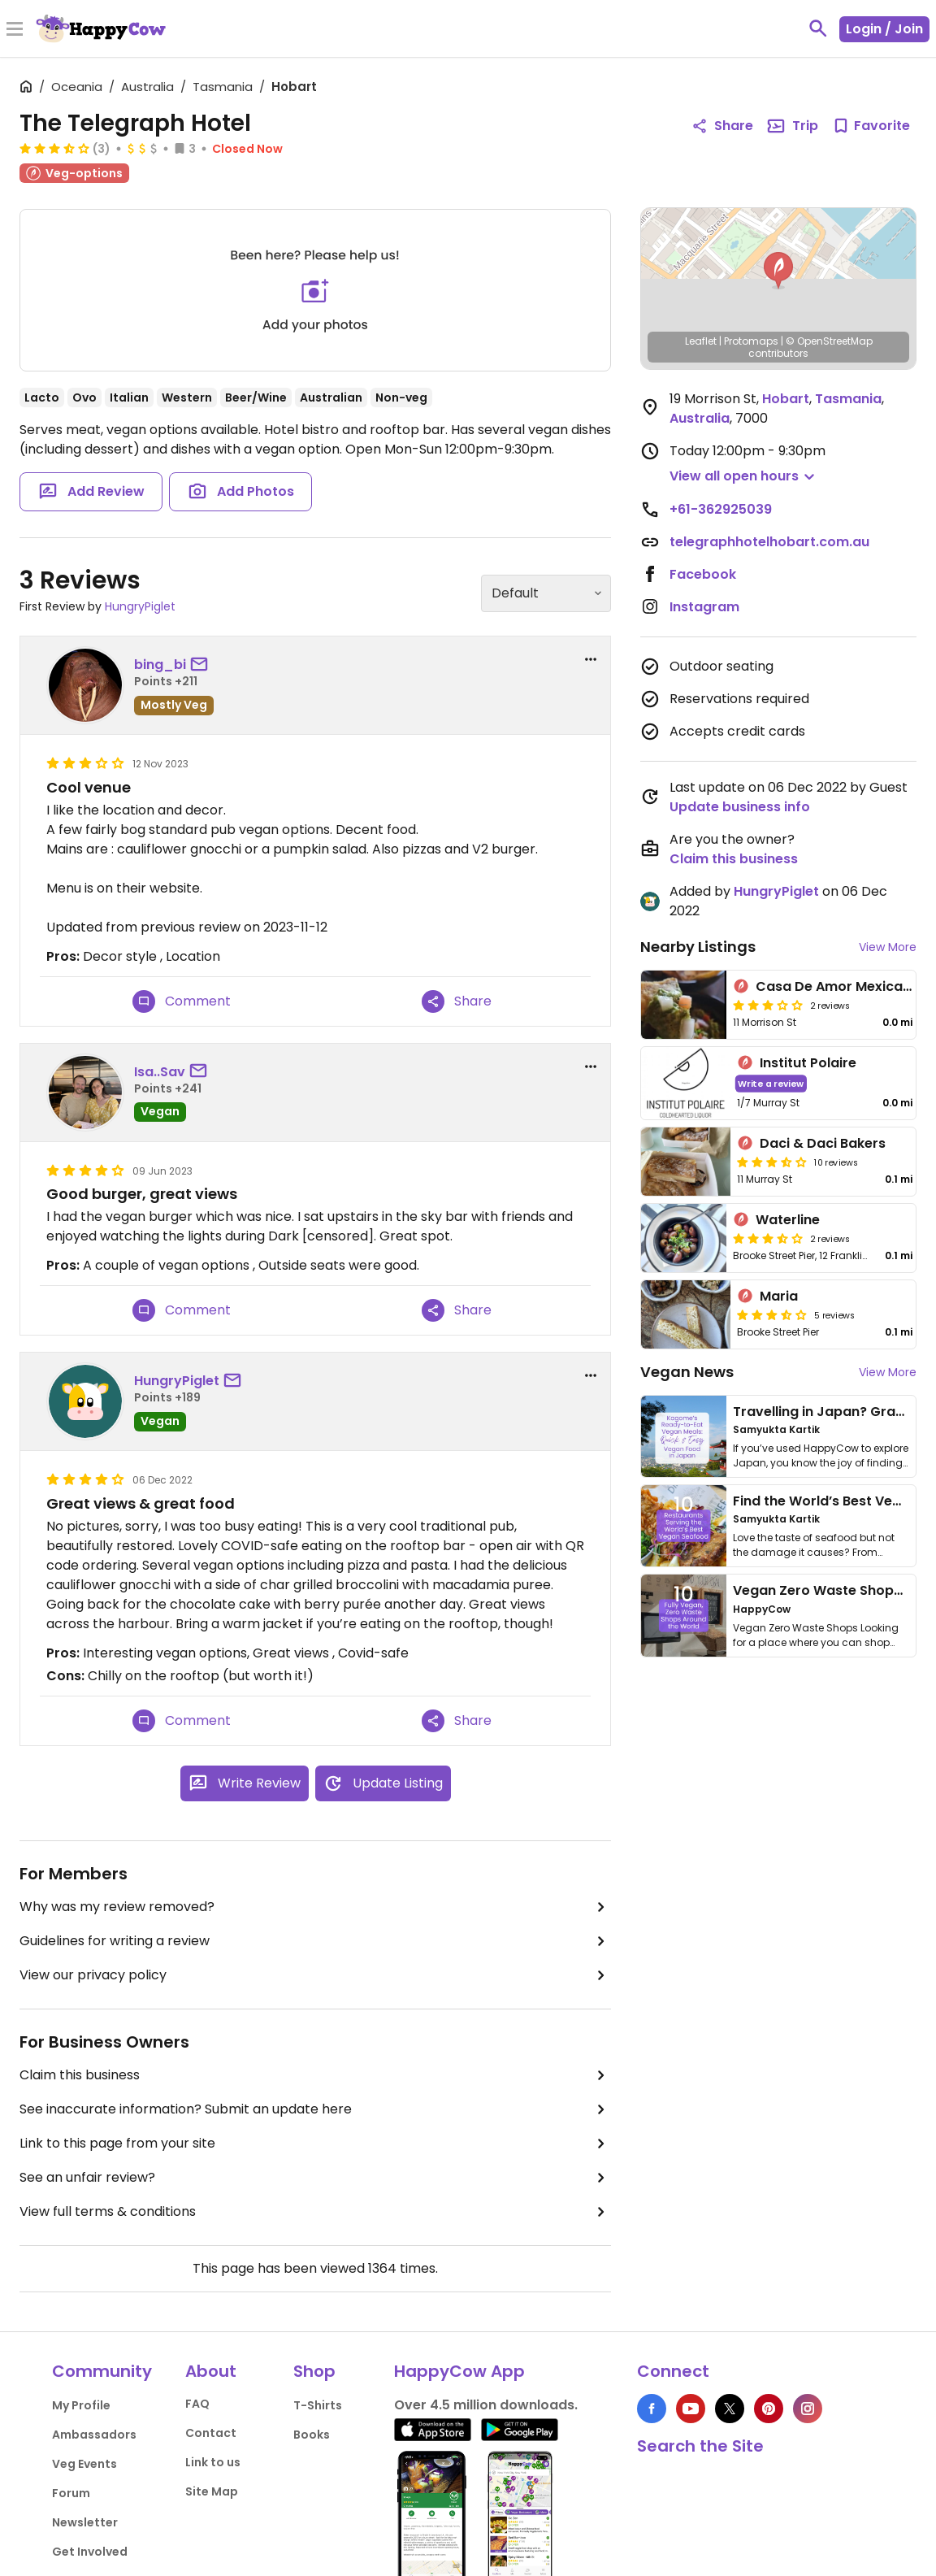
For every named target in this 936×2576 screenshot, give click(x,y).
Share (457, 1001)
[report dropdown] (590, 659)
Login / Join (884, 29)
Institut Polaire (808, 1062)
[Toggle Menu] (14, 30)
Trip (792, 126)
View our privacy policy (315, 1975)
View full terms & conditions (315, 2212)
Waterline (788, 1219)
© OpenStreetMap (829, 341)
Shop (314, 2371)
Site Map (211, 2491)
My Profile (81, 2405)
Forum (71, 2493)
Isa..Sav (159, 1071)
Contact (210, 2433)
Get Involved (90, 2551)
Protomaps (751, 341)
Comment (181, 1001)
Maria (779, 1296)
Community (102, 2371)
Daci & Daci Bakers (823, 1143)
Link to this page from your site (315, 2143)
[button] (778, 270)
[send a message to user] (202, 665)
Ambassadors (94, 2434)
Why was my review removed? (315, 1907)
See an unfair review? (315, 2177)
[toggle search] (818, 28)
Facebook (703, 574)
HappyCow (762, 1609)
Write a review (771, 1083)
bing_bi (160, 664)
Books (311, 2434)
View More (887, 947)
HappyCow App (459, 2371)
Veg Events (84, 2464)
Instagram (704, 606)
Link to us (212, 2462)
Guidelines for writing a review (315, 1941)
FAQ (197, 2404)
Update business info (740, 806)
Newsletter (85, 2522)
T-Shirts (317, 2405)
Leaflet (701, 341)
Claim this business (315, 2075)
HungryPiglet (140, 606)
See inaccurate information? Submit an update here (315, 2109)
